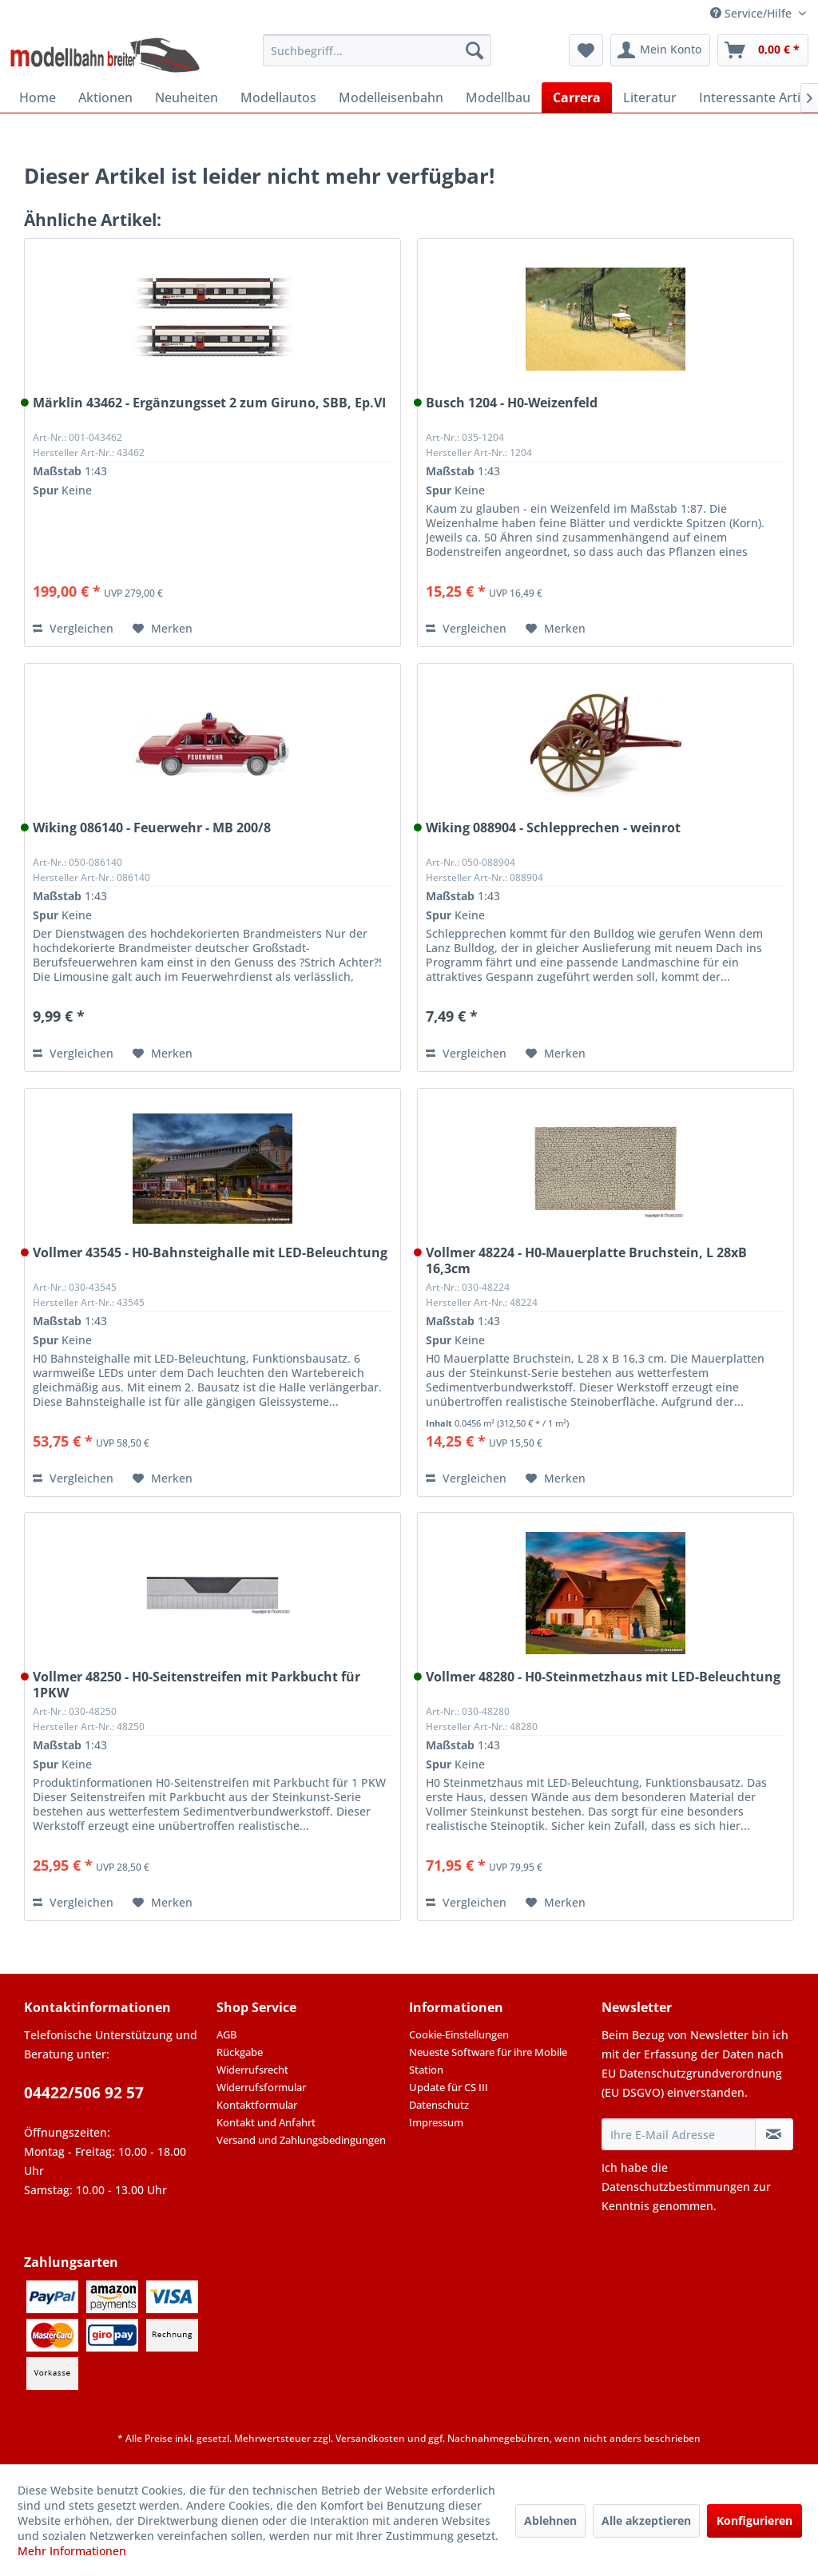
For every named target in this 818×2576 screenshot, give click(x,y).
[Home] (37, 97)
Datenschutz (439, 2105)
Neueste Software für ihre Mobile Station (488, 2061)
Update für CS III (448, 2087)
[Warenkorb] (762, 50)
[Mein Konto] (660, 50)
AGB (226, 2034)
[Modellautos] (278, 97)
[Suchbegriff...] (377, 50)
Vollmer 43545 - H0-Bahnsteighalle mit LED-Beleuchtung (210, 1252)
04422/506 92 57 (84, 2092)
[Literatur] (650, 97)
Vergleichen (73, 628)
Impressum (436, 2122)
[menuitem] (377, 50)
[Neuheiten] (186, 97)
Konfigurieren (754, 2520)
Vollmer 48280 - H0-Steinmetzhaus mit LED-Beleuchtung (603, 1677)
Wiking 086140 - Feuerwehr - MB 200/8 (152, 828)
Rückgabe (239, 2052)
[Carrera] (577, 97)
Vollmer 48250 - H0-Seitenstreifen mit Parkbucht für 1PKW (196, 1685)
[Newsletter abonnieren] (774, 2134)
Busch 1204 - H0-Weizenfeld (512, 403)
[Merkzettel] (586, 50)
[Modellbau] (498, 97)
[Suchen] (474, 50)
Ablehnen (550, 2520)
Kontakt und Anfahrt (266, 2122)
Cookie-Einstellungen (459, 2034)
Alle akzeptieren (646, 2520)
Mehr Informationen (72, 2550)
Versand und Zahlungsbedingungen (301, 2140)
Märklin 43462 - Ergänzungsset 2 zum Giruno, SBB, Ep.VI (209, 403)
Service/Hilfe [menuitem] (752, 13)
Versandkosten (370, 2438)
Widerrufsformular (261, 2087)
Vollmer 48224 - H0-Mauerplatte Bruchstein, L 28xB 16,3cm (586, 1260)
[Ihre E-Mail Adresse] (679, 2134)
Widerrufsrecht (252, 2069)
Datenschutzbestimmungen (676, 2186)
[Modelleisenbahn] (391, 97)
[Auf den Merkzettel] (163, 628)
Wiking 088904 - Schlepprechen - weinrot (553, 828)
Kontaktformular (256, 2105)
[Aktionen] (105, 97)
